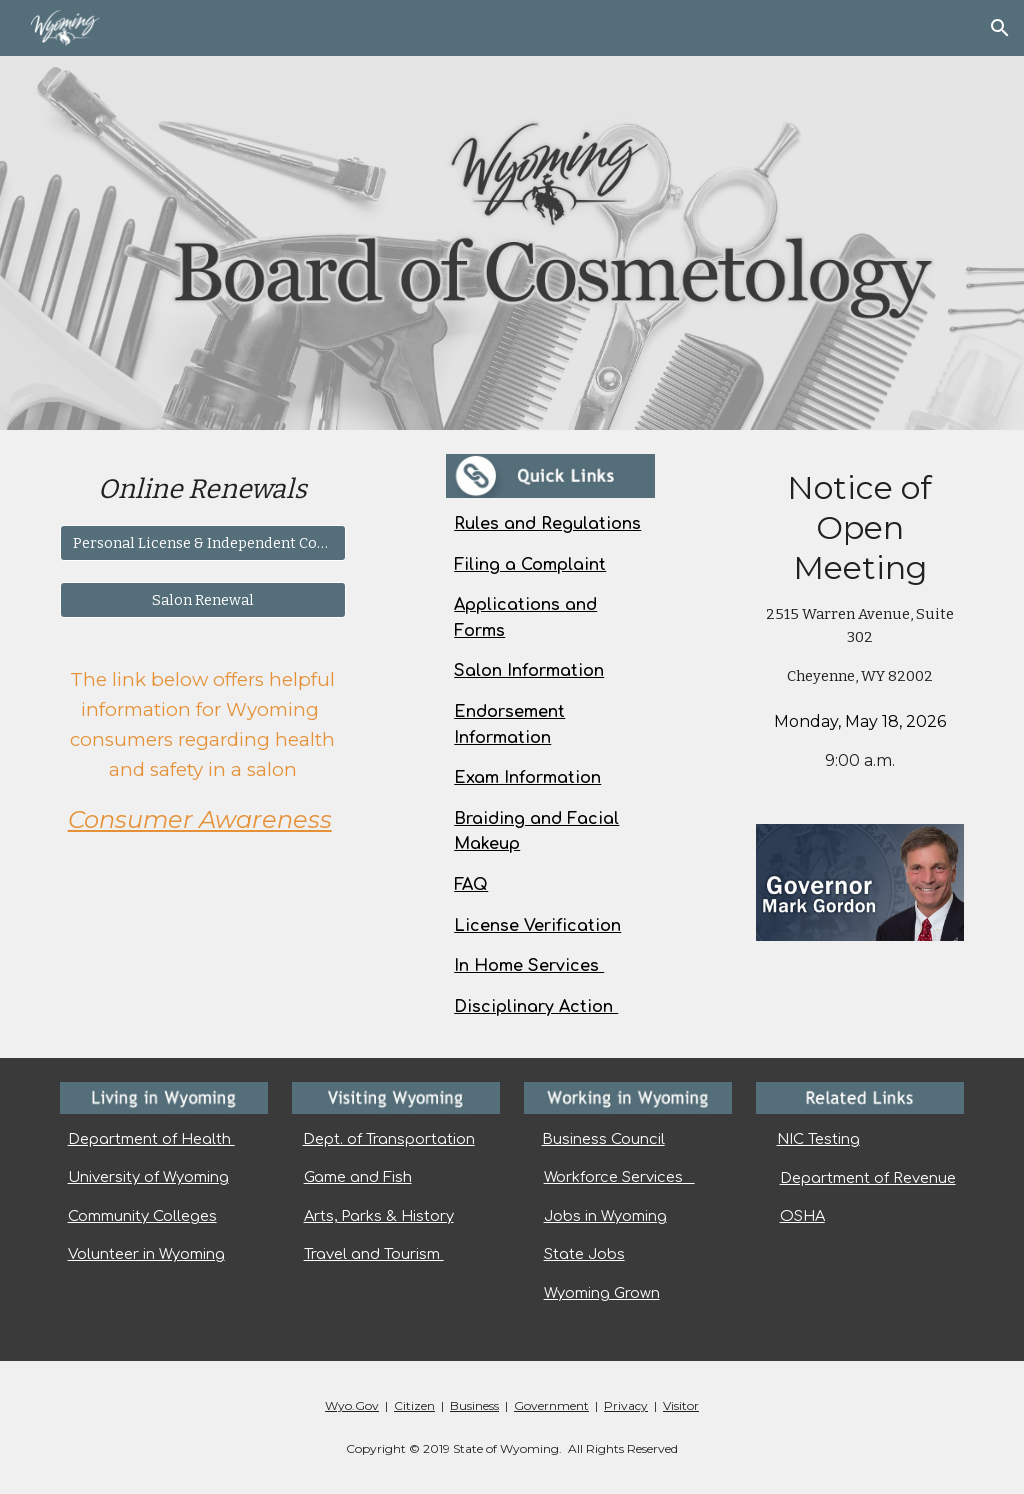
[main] (203, 489)
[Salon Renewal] (203, 599)
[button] (1000, 28)
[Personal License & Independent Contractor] (203, 542)
